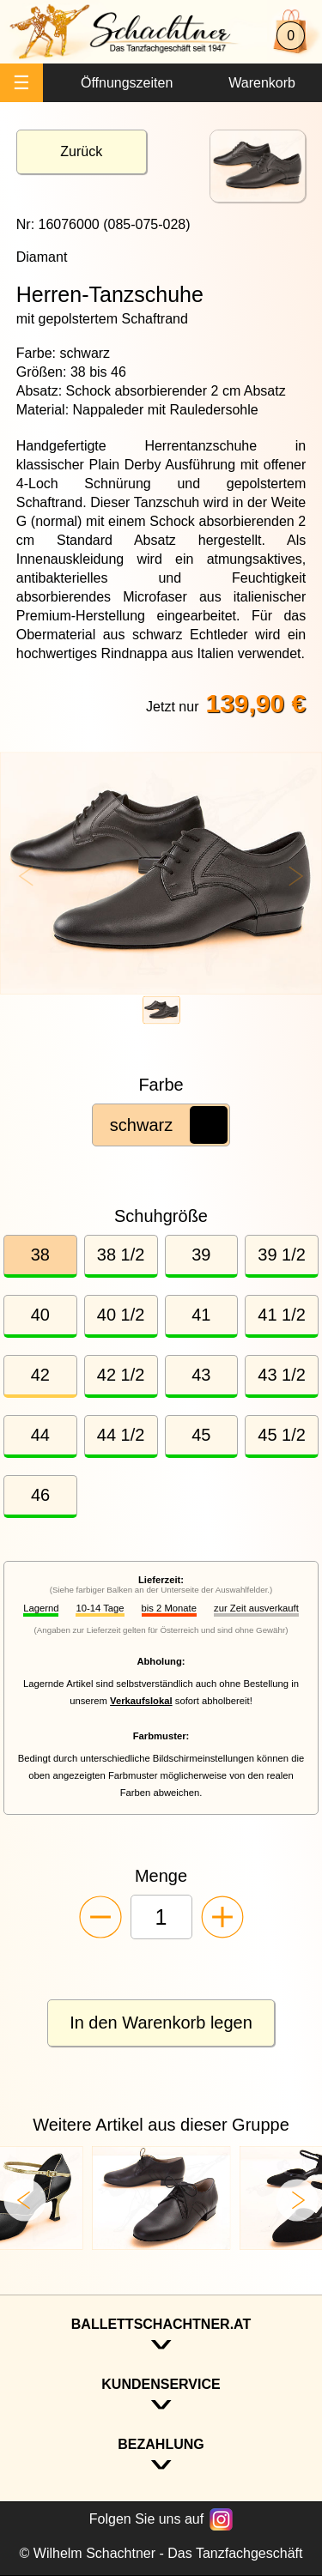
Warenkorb (261, 83)
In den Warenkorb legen (161, 2022)
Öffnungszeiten (127, 83)
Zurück (81, 151)
